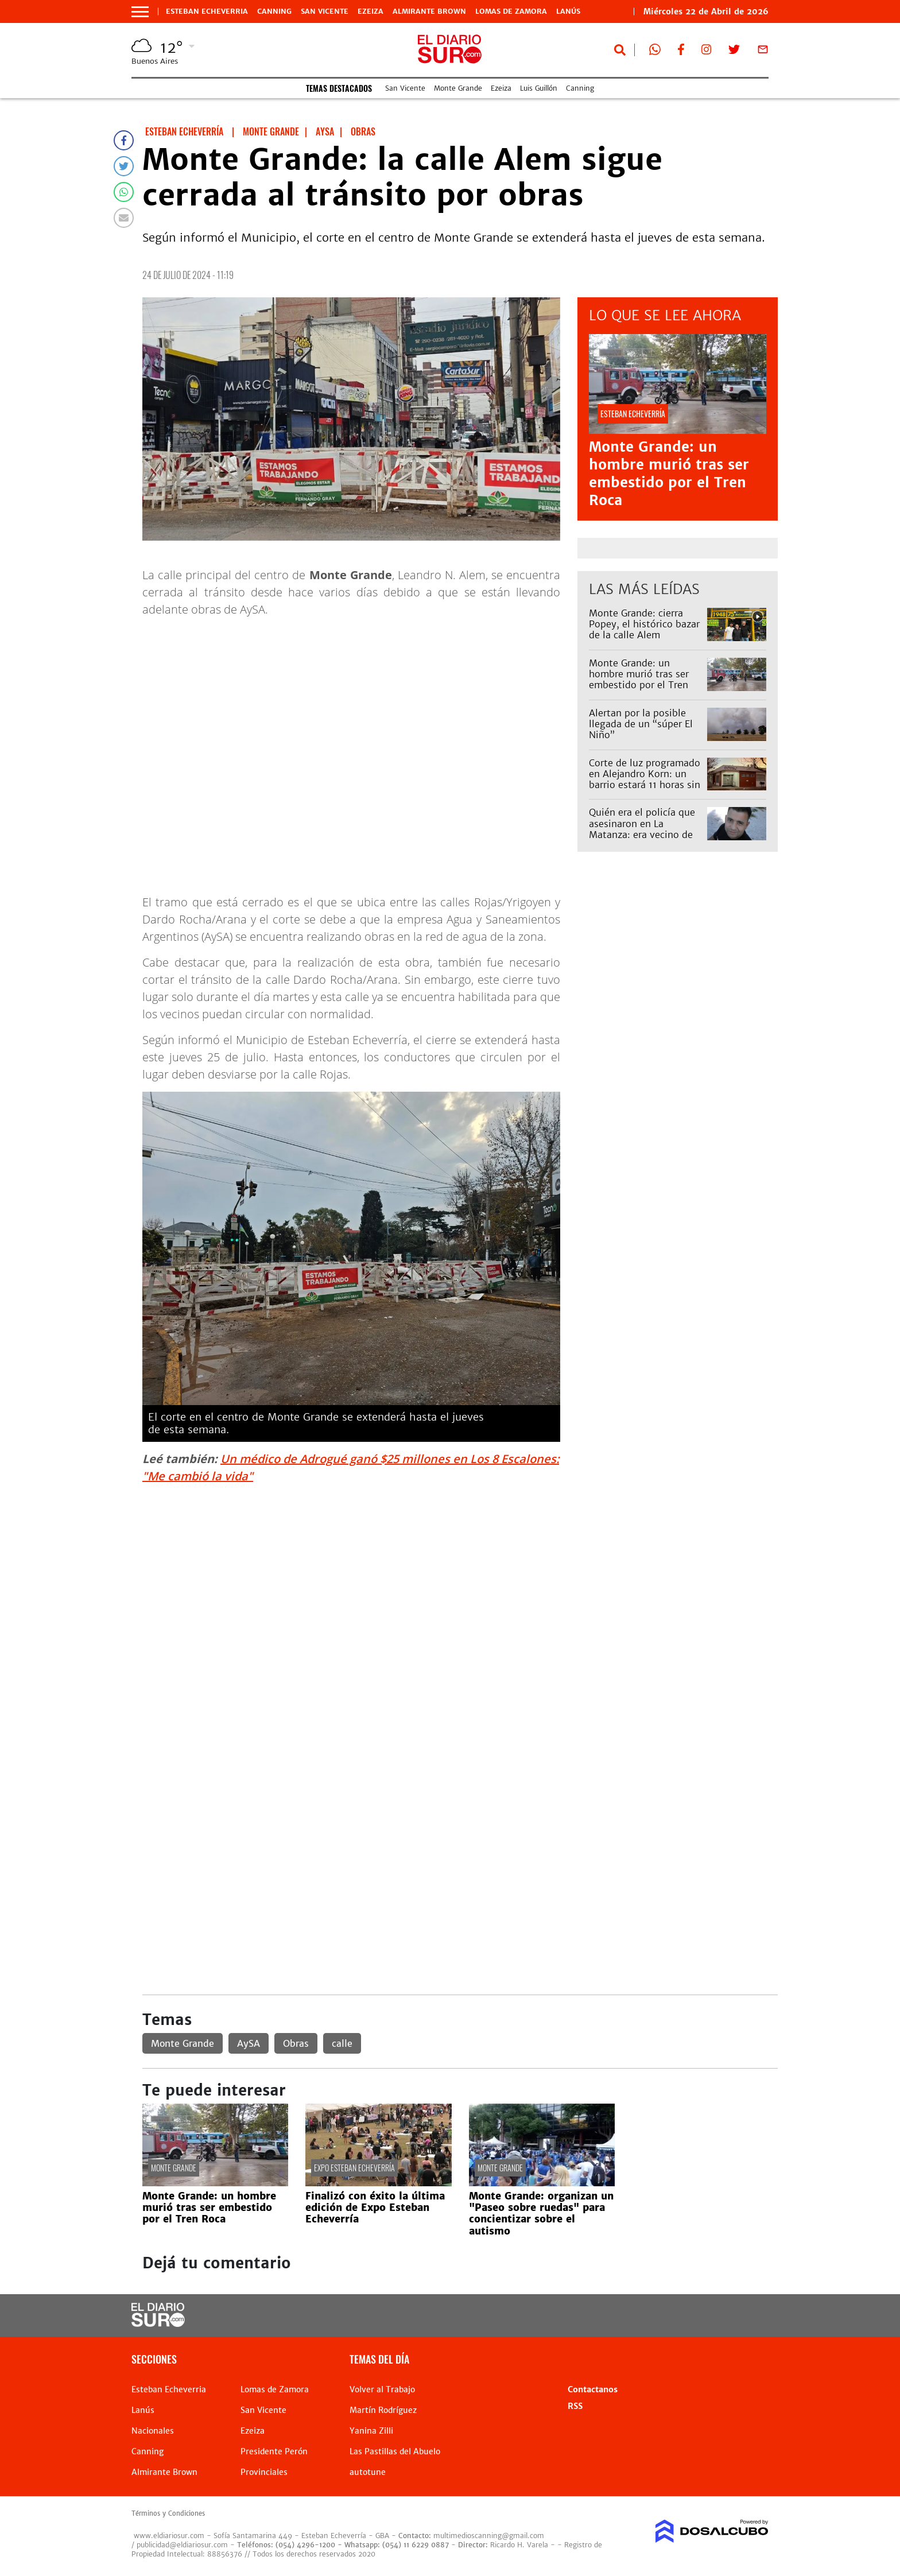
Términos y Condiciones (168, 2513)
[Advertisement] (460, 1573)
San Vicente (324, 11)
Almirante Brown (429, 11)
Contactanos (593, 2389)
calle (342, 2043)
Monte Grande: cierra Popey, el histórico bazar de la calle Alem (644, 624)
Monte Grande (458, 88)
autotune (368, 2472)
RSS (575, 2406)
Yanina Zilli (371, 2431)
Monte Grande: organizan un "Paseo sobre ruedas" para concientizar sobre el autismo (541, 2213)
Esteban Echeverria (207, 11)
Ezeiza (370, 11)
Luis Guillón (538, 88)
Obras (296, 2043)
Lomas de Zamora (511, 11)
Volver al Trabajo (382, 2389)
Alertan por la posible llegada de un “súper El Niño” (641, 723)
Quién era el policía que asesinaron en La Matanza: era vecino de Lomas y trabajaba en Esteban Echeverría (642, 834)
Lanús (568, 11)
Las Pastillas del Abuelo (395, 2451)
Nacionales (152, 2431)
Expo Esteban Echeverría (354, 2168)
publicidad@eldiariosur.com (182, 2544)
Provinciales (264, 2472)
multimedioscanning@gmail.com (488, 2535)
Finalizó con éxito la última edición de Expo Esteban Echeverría (375, 2208)
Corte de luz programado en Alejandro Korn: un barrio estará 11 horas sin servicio (644, 779)
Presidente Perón (274, 2451)
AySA (248, 2043)
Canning (274, 11)
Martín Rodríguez (383, 2410)
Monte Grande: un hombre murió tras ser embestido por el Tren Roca (669, 474)
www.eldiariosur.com (169, 2535)
